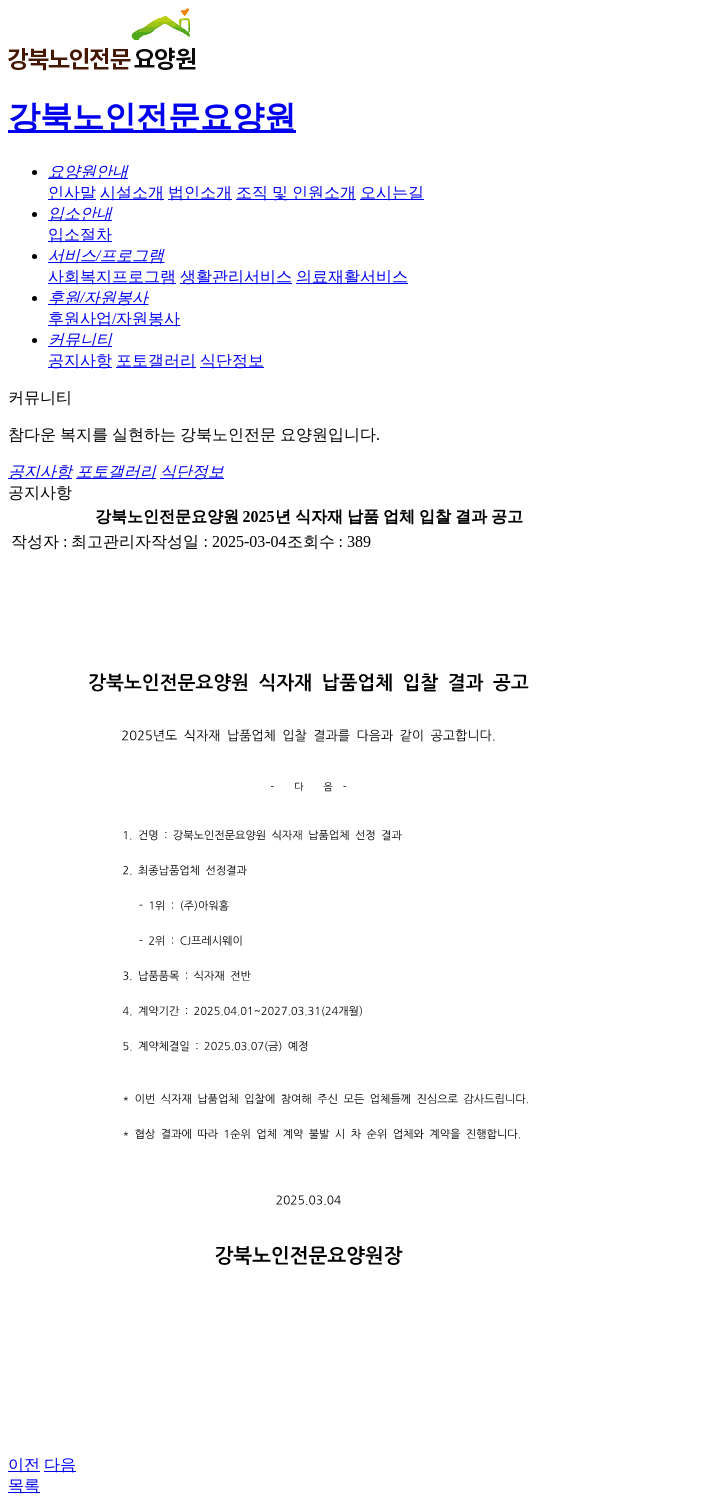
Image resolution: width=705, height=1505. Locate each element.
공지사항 (80, 360)
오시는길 (392, 192)
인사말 (72, 192)
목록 (24, 1485)
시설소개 (132, 192)
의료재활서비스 (352, 276)
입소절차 (80, 234)
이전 (24, 1464)
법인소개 (200, 192)
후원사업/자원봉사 (114, 318)
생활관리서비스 (236, 276)
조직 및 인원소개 (296, 192)
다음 (60, 1464)
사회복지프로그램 (112, 276)
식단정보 (232, 360)
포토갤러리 (156, 360)
